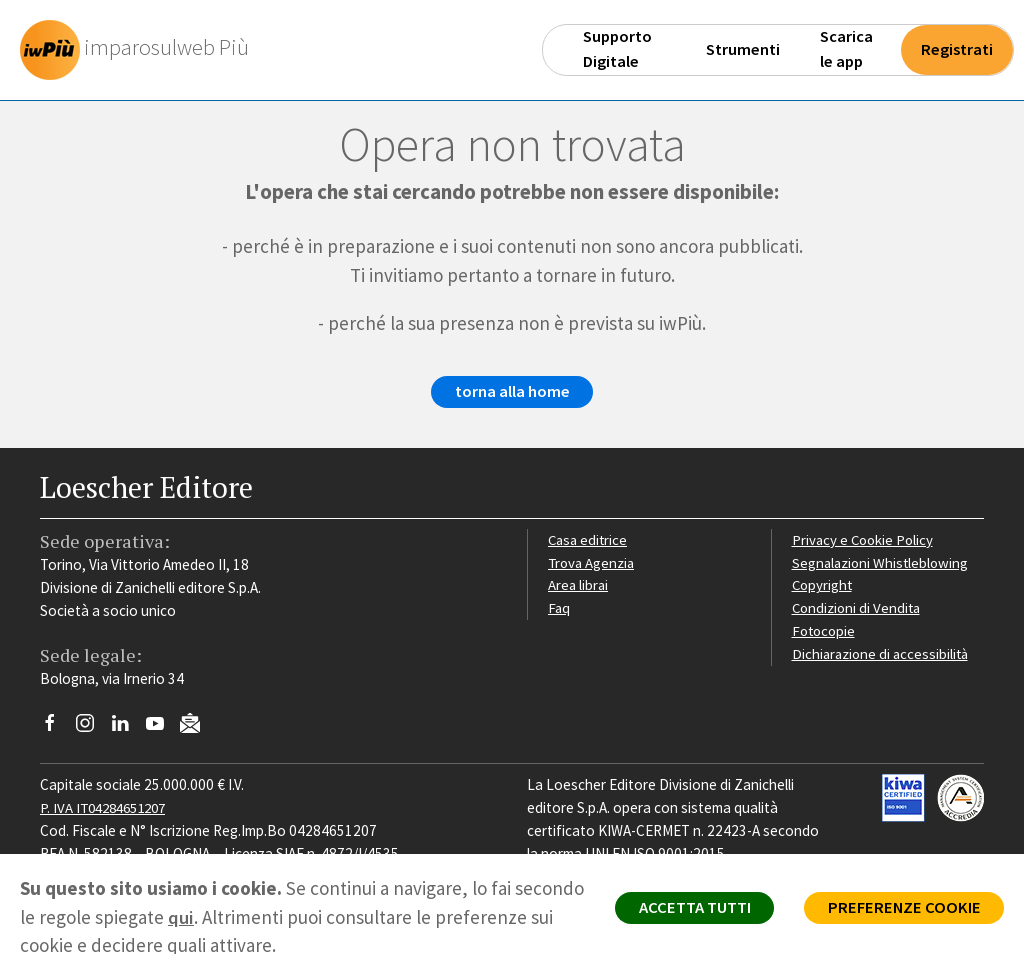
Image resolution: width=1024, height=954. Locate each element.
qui (254, 917)
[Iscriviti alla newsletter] (197, 728)
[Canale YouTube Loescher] (162, 731)
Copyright (823, 587)
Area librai (579, 587)
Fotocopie (825, 632)
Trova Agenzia (593, 564)
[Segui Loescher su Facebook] (57, 731)
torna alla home (512, 394)
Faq (559, 609)
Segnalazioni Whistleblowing (882, 564)
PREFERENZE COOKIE (900, 910)
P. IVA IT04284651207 (108, 809)
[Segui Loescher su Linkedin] (127, 731)
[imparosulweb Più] (141, 50)
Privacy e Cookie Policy (865, 541)
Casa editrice (589, 541)
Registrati (957, 49)
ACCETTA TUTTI (683, 910)
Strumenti (743, 49)
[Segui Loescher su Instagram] (92, 731)
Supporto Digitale (617, 49)
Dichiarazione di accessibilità (883, 655)
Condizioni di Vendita (858, 609)
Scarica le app (846, 49)
